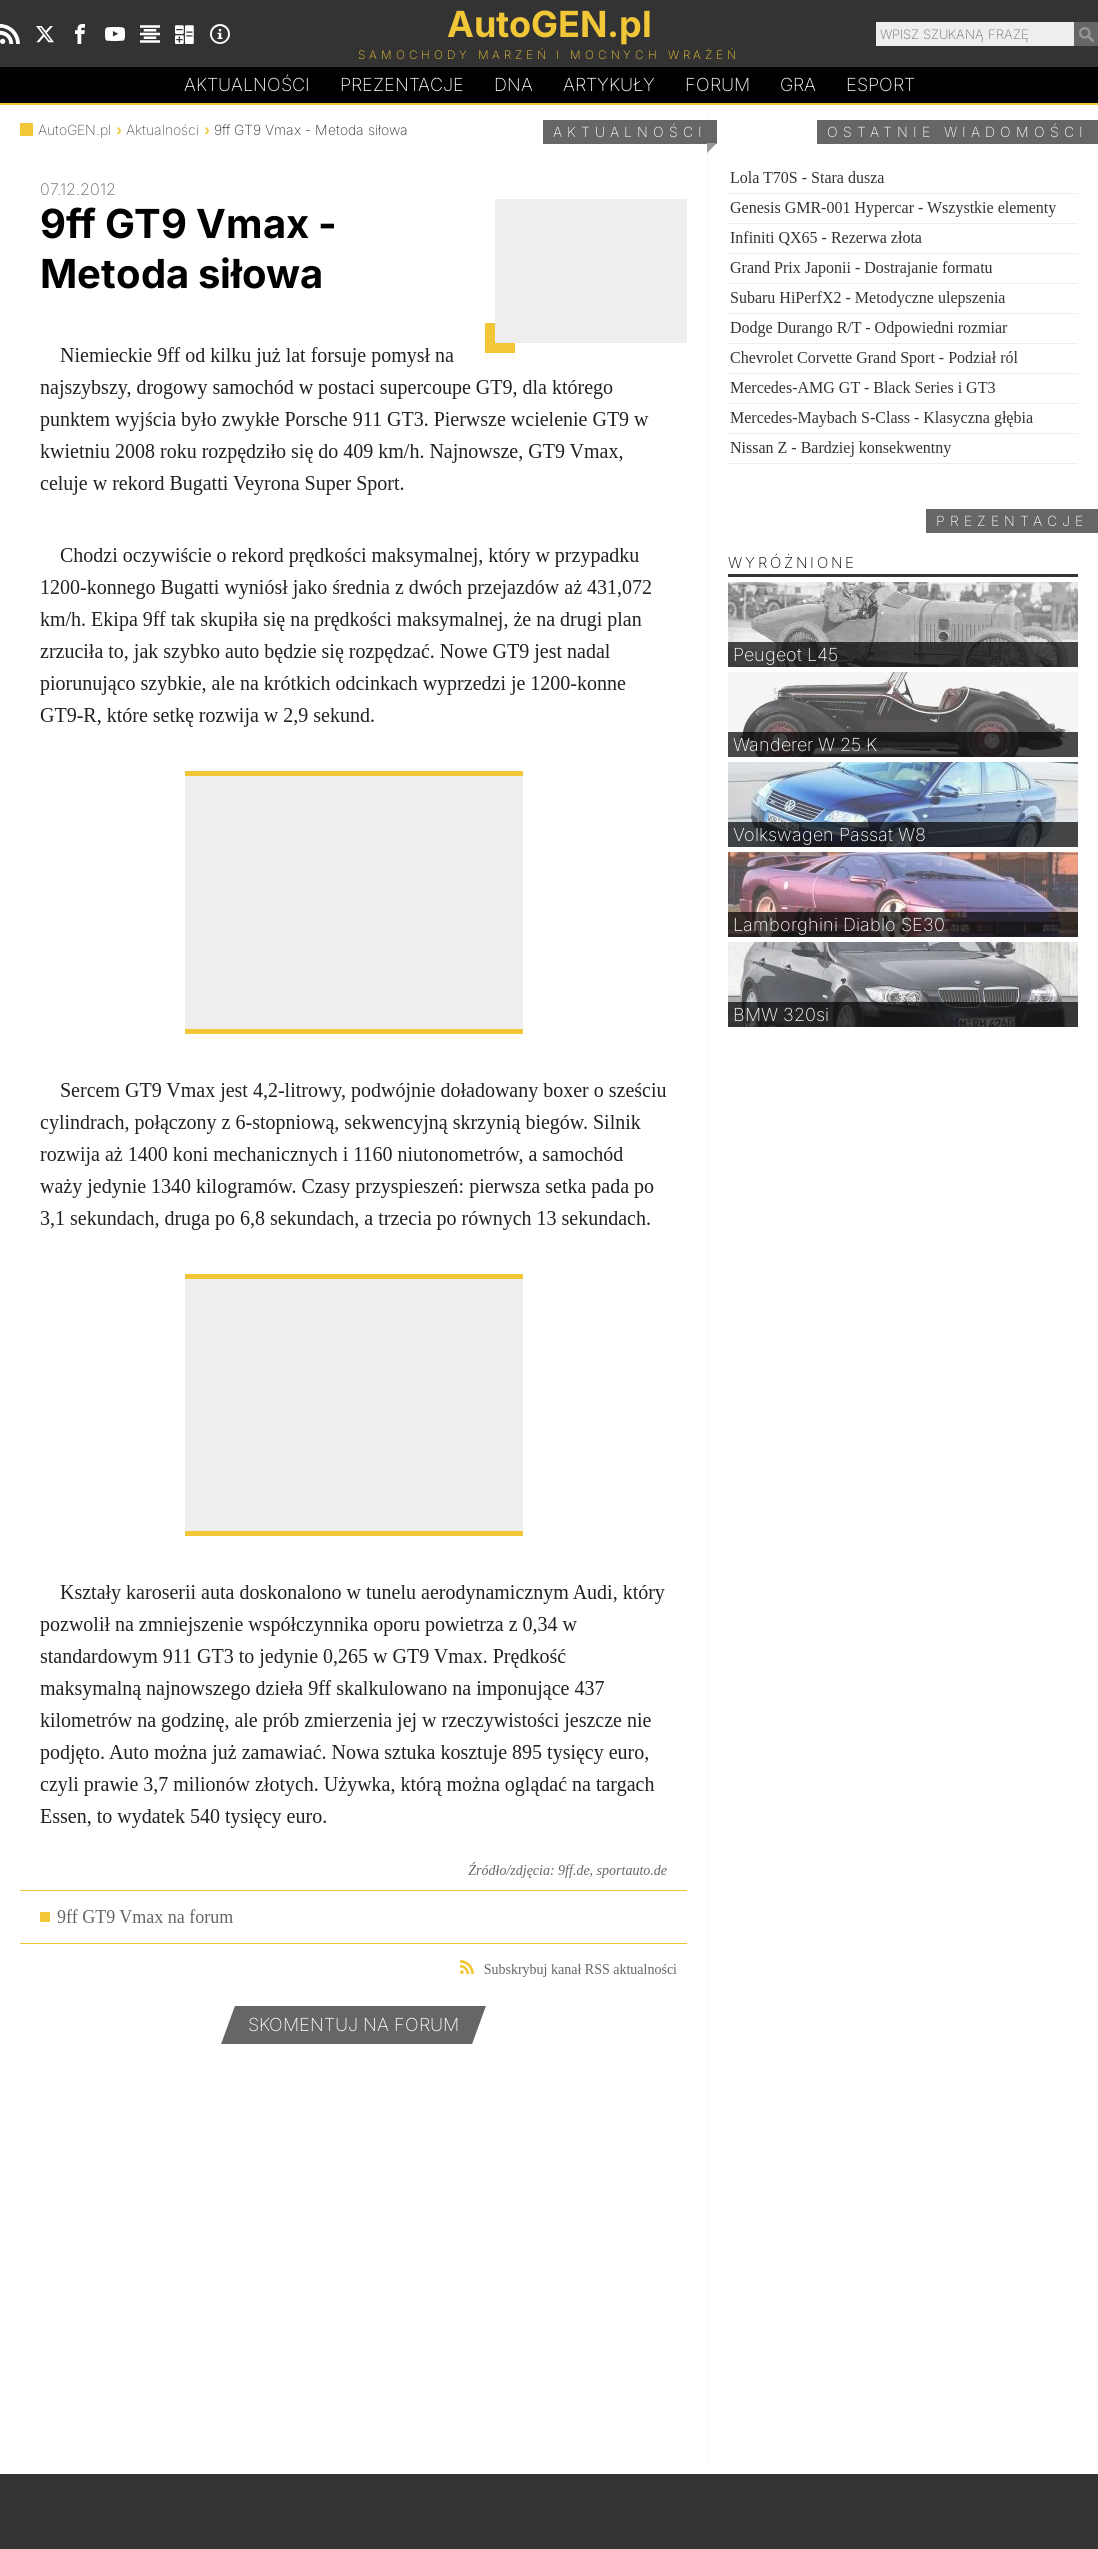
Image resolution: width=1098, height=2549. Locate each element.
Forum (717, 85)
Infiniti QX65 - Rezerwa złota (826, 237)
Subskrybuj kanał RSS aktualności (568, 1968)
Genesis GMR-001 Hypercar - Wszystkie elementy (893, 207)
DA (513, 86)
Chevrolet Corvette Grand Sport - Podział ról (874, 357)
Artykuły (609, 85)
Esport (880, 85)
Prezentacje (402, 85)
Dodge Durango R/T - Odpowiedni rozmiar (868, 327)
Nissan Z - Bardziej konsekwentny (840, 447)
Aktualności (247, 85)
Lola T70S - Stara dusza (807, 177)
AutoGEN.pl (74, 129)
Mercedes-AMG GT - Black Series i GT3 (862, 387)
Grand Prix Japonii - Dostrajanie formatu (861, 267)
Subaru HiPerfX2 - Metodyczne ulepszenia (867, 297)
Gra (798, 85)
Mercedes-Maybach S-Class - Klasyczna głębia (881, 417)
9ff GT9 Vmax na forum (145, 1917)
